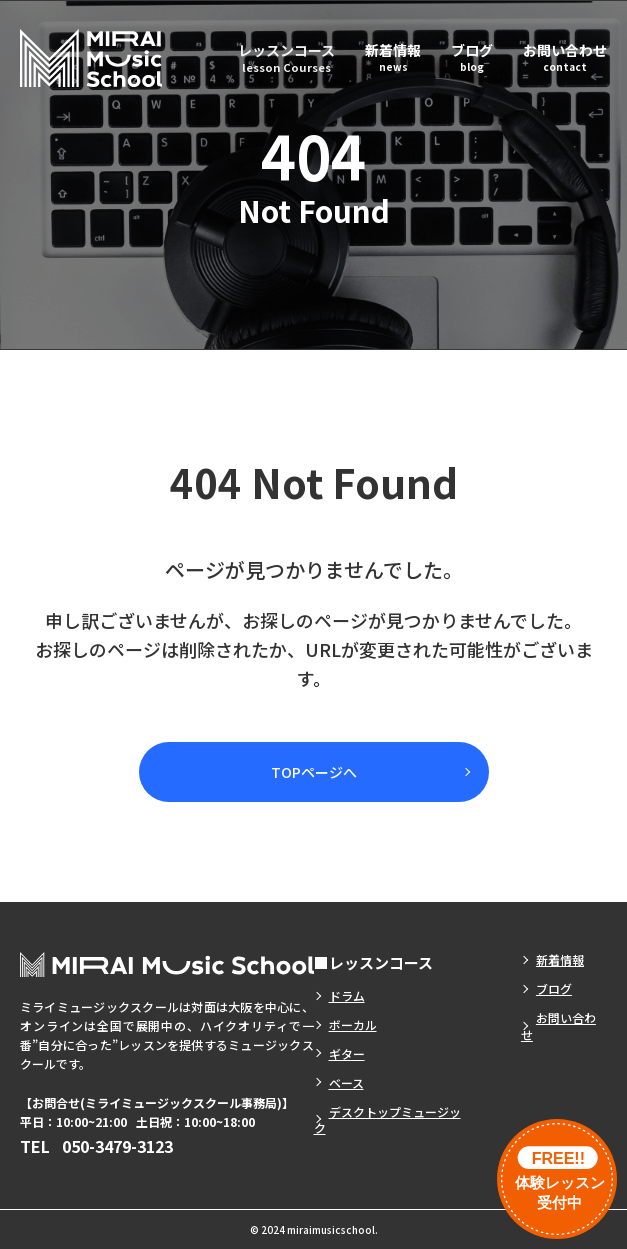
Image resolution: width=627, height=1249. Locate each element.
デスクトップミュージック (387, 1120)
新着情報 (393, 56)
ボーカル (353, 1024)
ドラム (347, 995)
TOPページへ (314, 772)
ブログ (472, 56)
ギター (347, 1053)
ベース (346, 1082)
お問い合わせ (565, 56)
